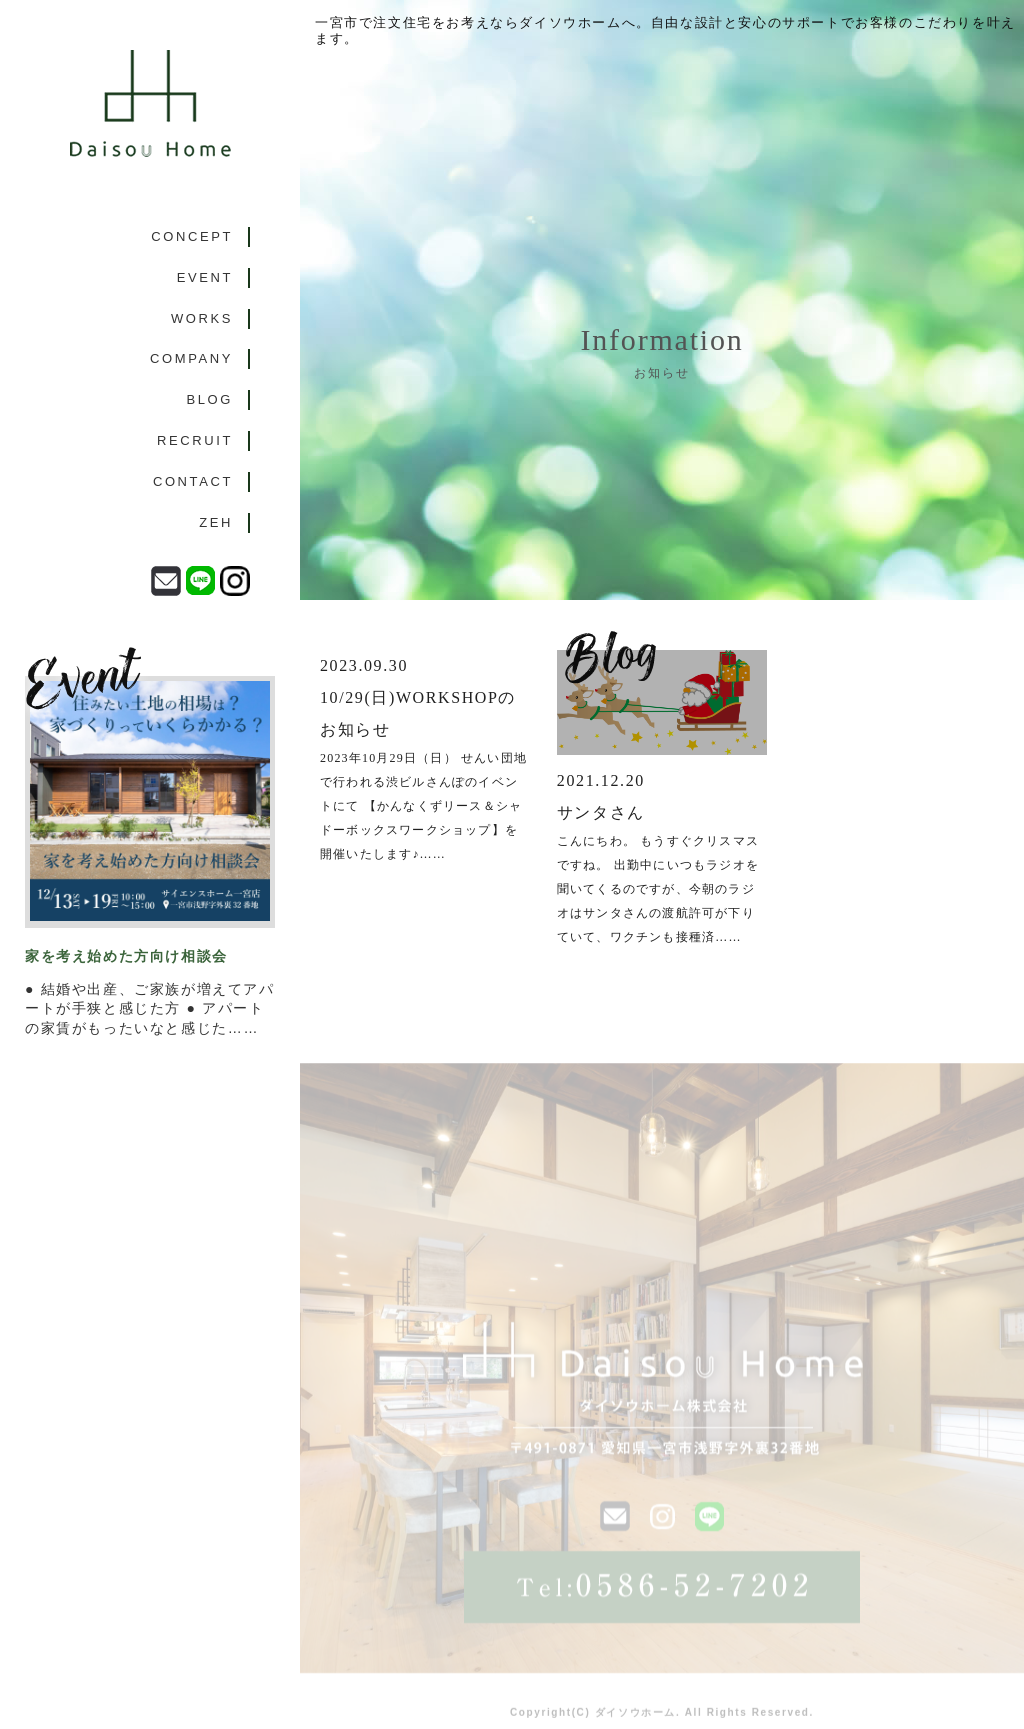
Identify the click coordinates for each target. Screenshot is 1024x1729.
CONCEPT (192, 236)
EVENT (205, 277)
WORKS (202, 318)
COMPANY (191, 358)
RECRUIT (195, 440)
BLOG (209, 399)
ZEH (216, 522)
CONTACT (193, 481)
